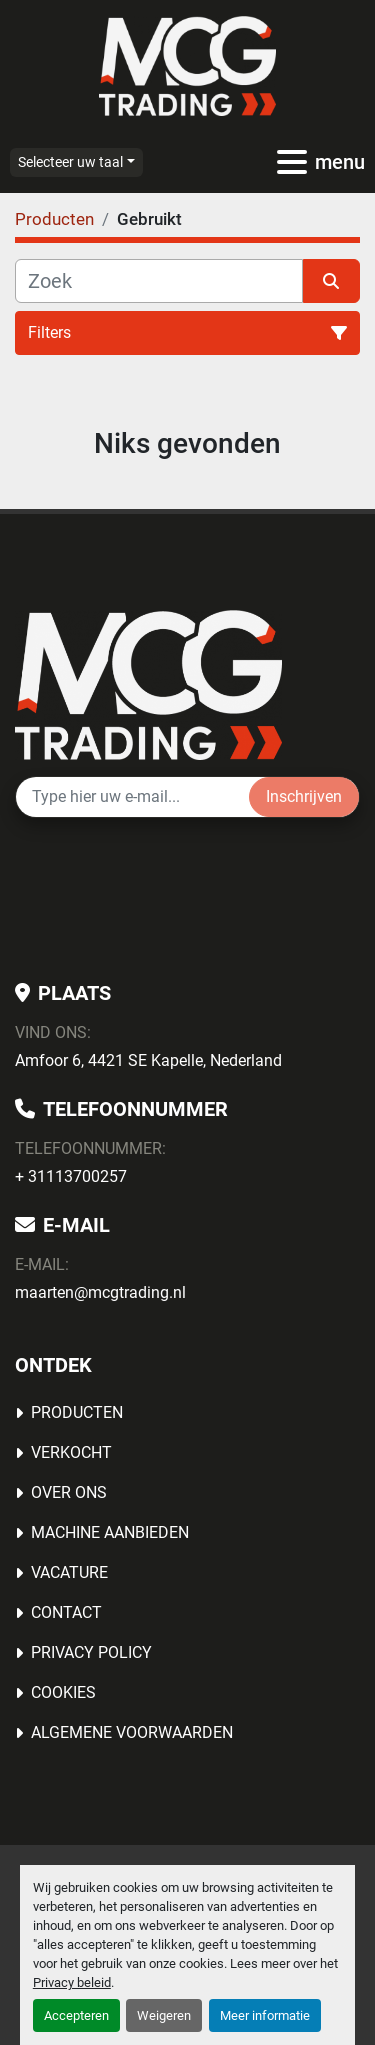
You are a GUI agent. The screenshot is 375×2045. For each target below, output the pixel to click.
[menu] (292, 162)
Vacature (69, 1572)
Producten (77, 1412)
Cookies (63, 1692)
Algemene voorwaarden (132, 1732)
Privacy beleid (72, 1982)
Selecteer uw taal (70, 162)
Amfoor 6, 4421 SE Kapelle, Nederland (148, 1060)
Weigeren (164, 2015)
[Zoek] (159, 281)
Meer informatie (265, 2015)
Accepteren (76, 2015)
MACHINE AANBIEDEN (110, 1532)
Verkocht (71, 1452)
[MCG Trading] (148, 683)
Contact (66, 1612)
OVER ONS (69, 1492)
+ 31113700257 (71, 1176)
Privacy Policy (91, 1652)
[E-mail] (132, 797)
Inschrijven (304, 796)
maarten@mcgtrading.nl (100, 1292)
